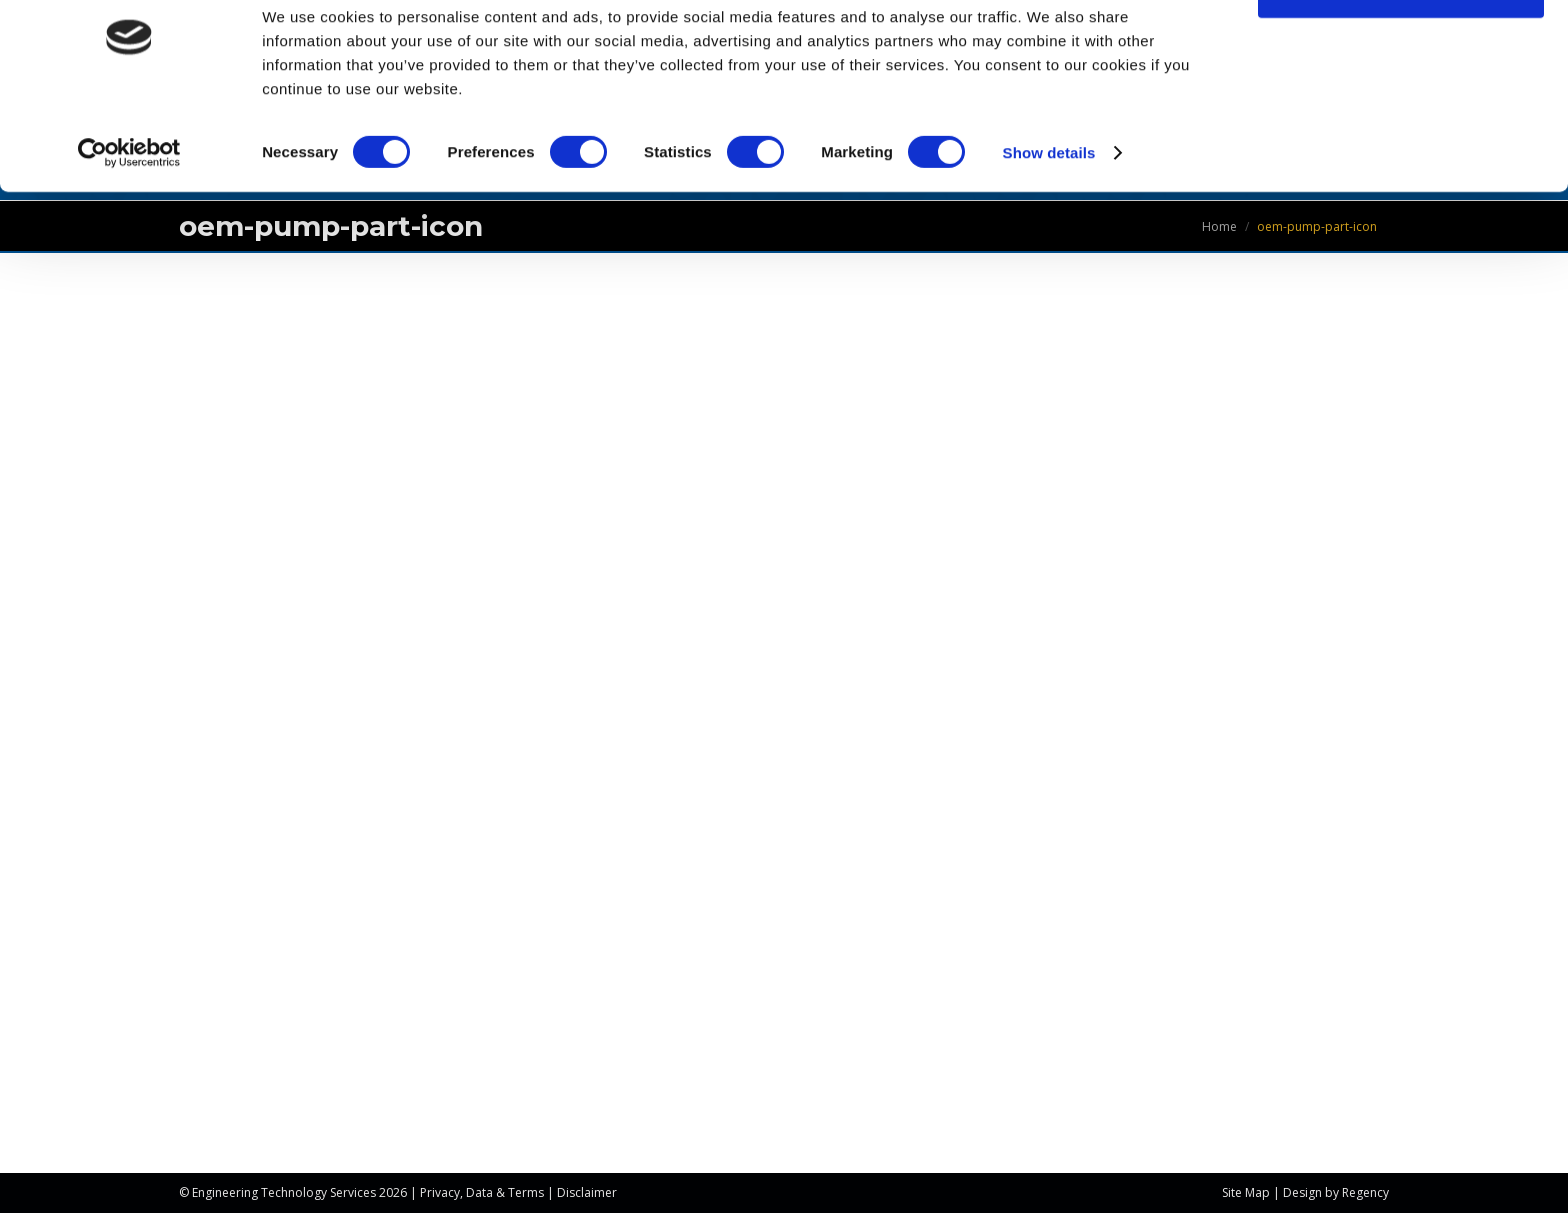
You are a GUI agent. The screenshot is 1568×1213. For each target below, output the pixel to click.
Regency (1365, 1192)
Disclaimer (587, 1192)
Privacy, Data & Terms (482, 1192)
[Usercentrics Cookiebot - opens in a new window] (129, 210)
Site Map (1246, 1192)
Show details (1049, 209)
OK (1401, 49)
